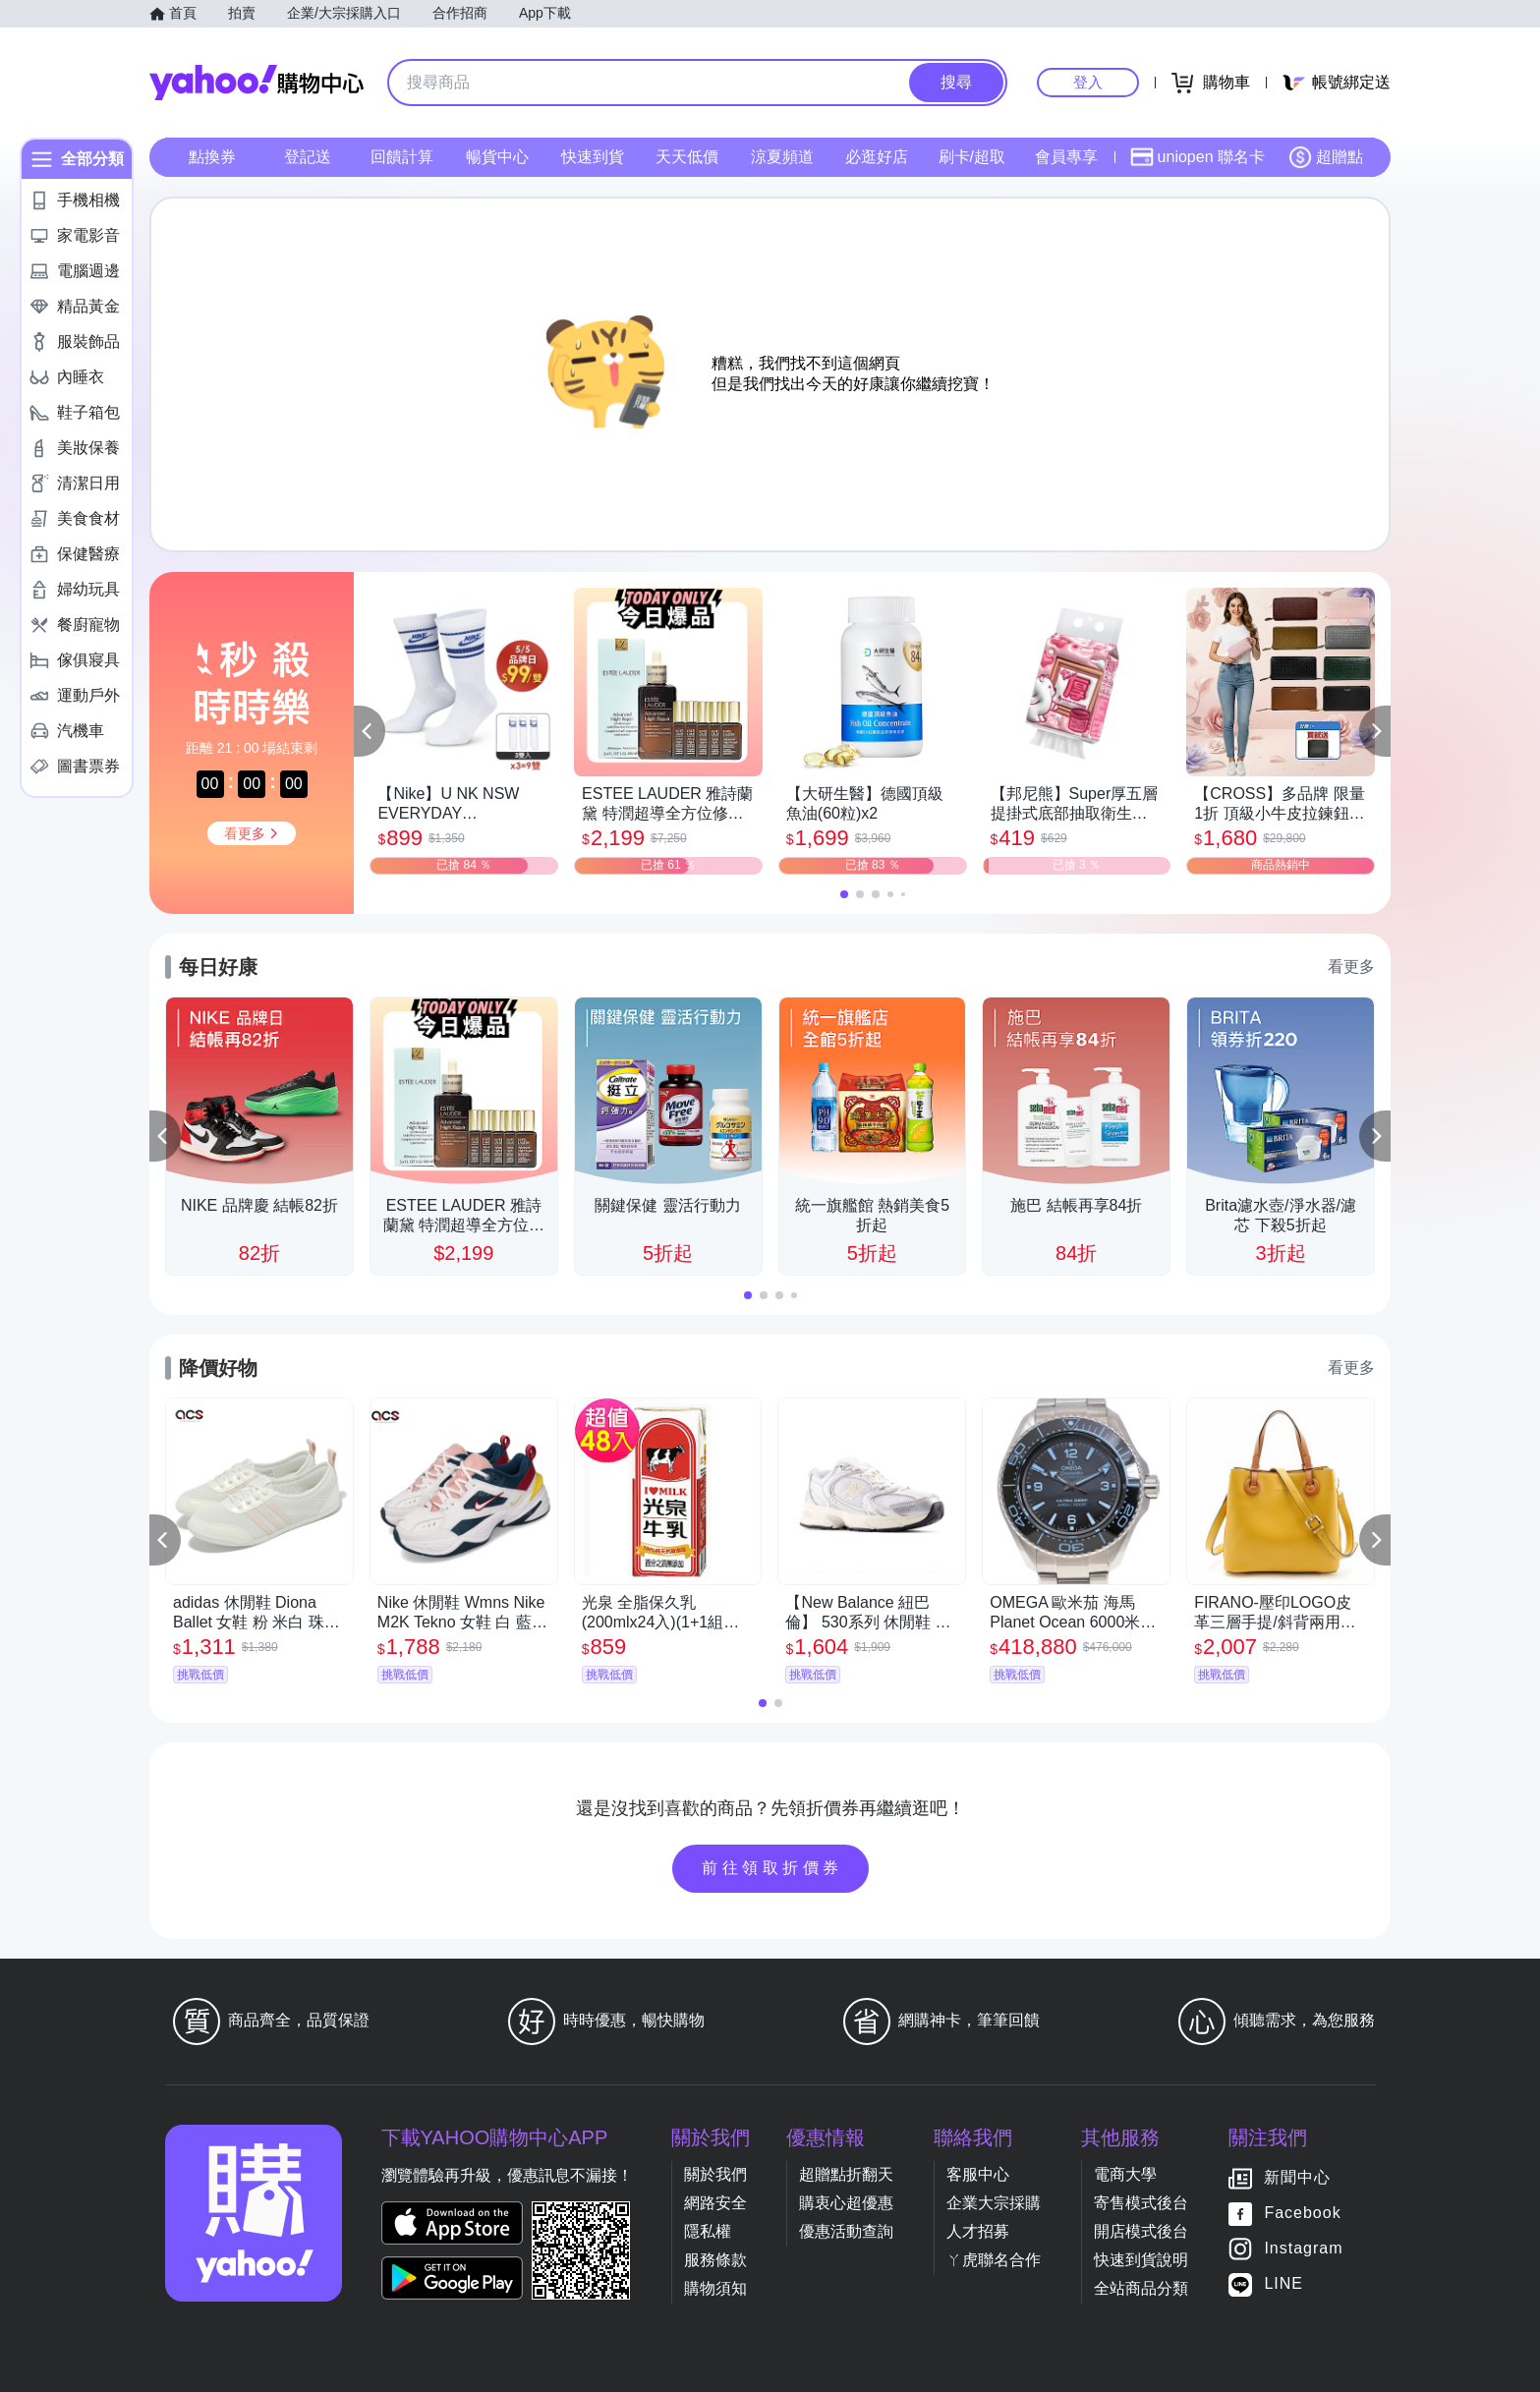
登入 (1088, 82)
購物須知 (715, 2288)
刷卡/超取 (972, 156)
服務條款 (715, 2259)
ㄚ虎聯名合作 (993, 2259)
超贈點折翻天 (846, 2174)
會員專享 (1066, 156)
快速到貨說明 (1141, 2259)
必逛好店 (876, 156)
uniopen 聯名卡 (1197, 157)
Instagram (1303, 2249)
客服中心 (977, 2174)
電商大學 (1125, 2174)
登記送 (307, 156)
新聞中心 (1297, 2178)
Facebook (1302, 2213)
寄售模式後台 (1141, 2202)
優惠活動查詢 (846, 2231)
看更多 (1351, 966)
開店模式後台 (1141, 2231)
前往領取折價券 (772, 1867)
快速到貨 (592, 156)
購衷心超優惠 (846, 2202)
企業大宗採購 (993, 2202)
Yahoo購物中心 (256, 82)
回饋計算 (402, 156)
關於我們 (715, 2174)
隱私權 (707, 2231)
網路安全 (715, 2202)
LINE (1283, 2284)
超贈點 (1325, 157)
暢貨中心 (497, 156)
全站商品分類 (1141, 2288)
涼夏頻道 (782, 156)
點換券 (212, 156)
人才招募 (977, 2231)
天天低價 (687, 156)
